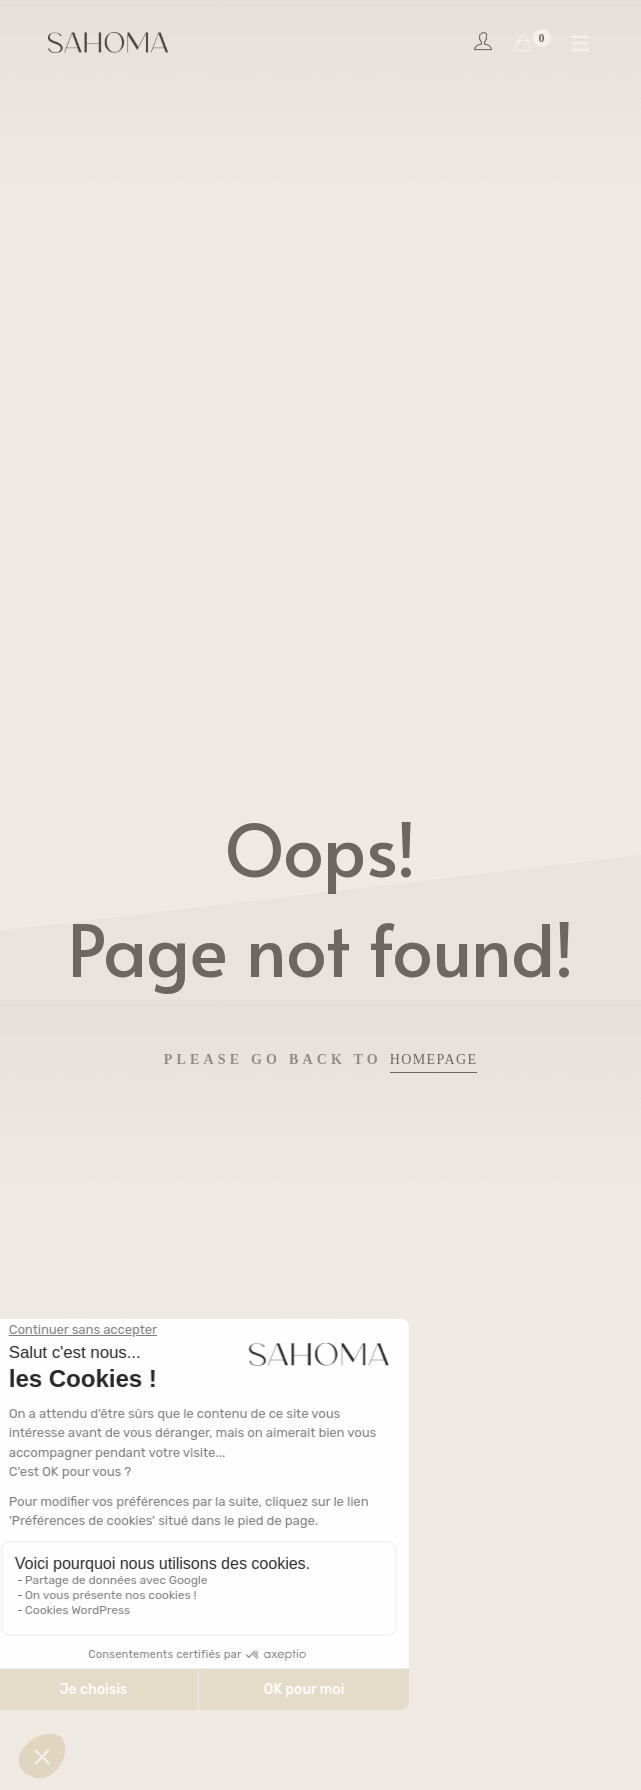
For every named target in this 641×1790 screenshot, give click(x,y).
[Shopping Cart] (523, 44)
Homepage (434, 1059)
